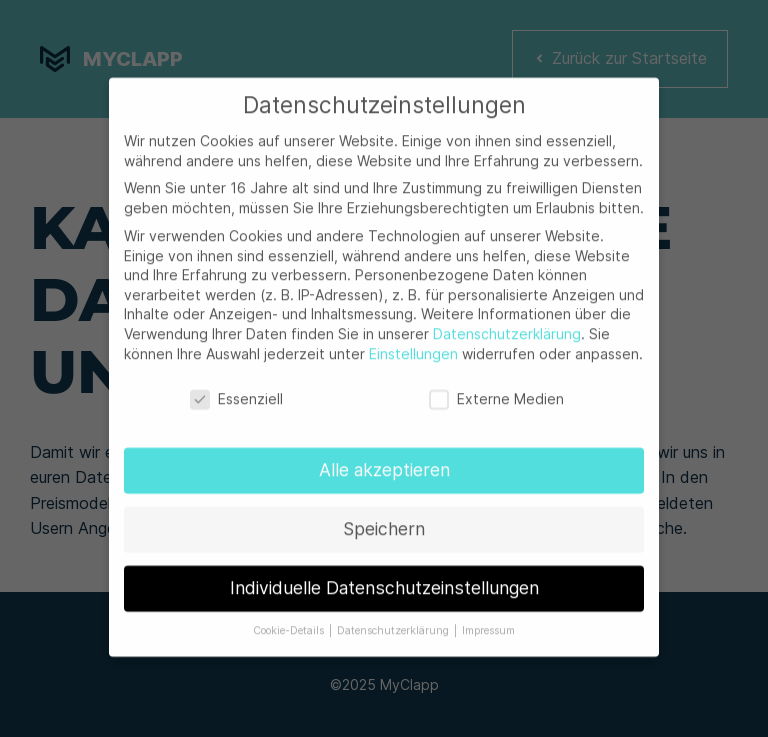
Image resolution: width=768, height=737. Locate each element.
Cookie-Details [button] (290, 624)
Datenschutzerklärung (507, 327)
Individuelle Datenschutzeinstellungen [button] (384, 582)
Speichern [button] (384, 523)
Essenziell (236, 393)
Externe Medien (496, 393)
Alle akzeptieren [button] (384, 464)
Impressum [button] (488, 624)
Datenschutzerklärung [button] (394, 624)
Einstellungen (413, 347)
